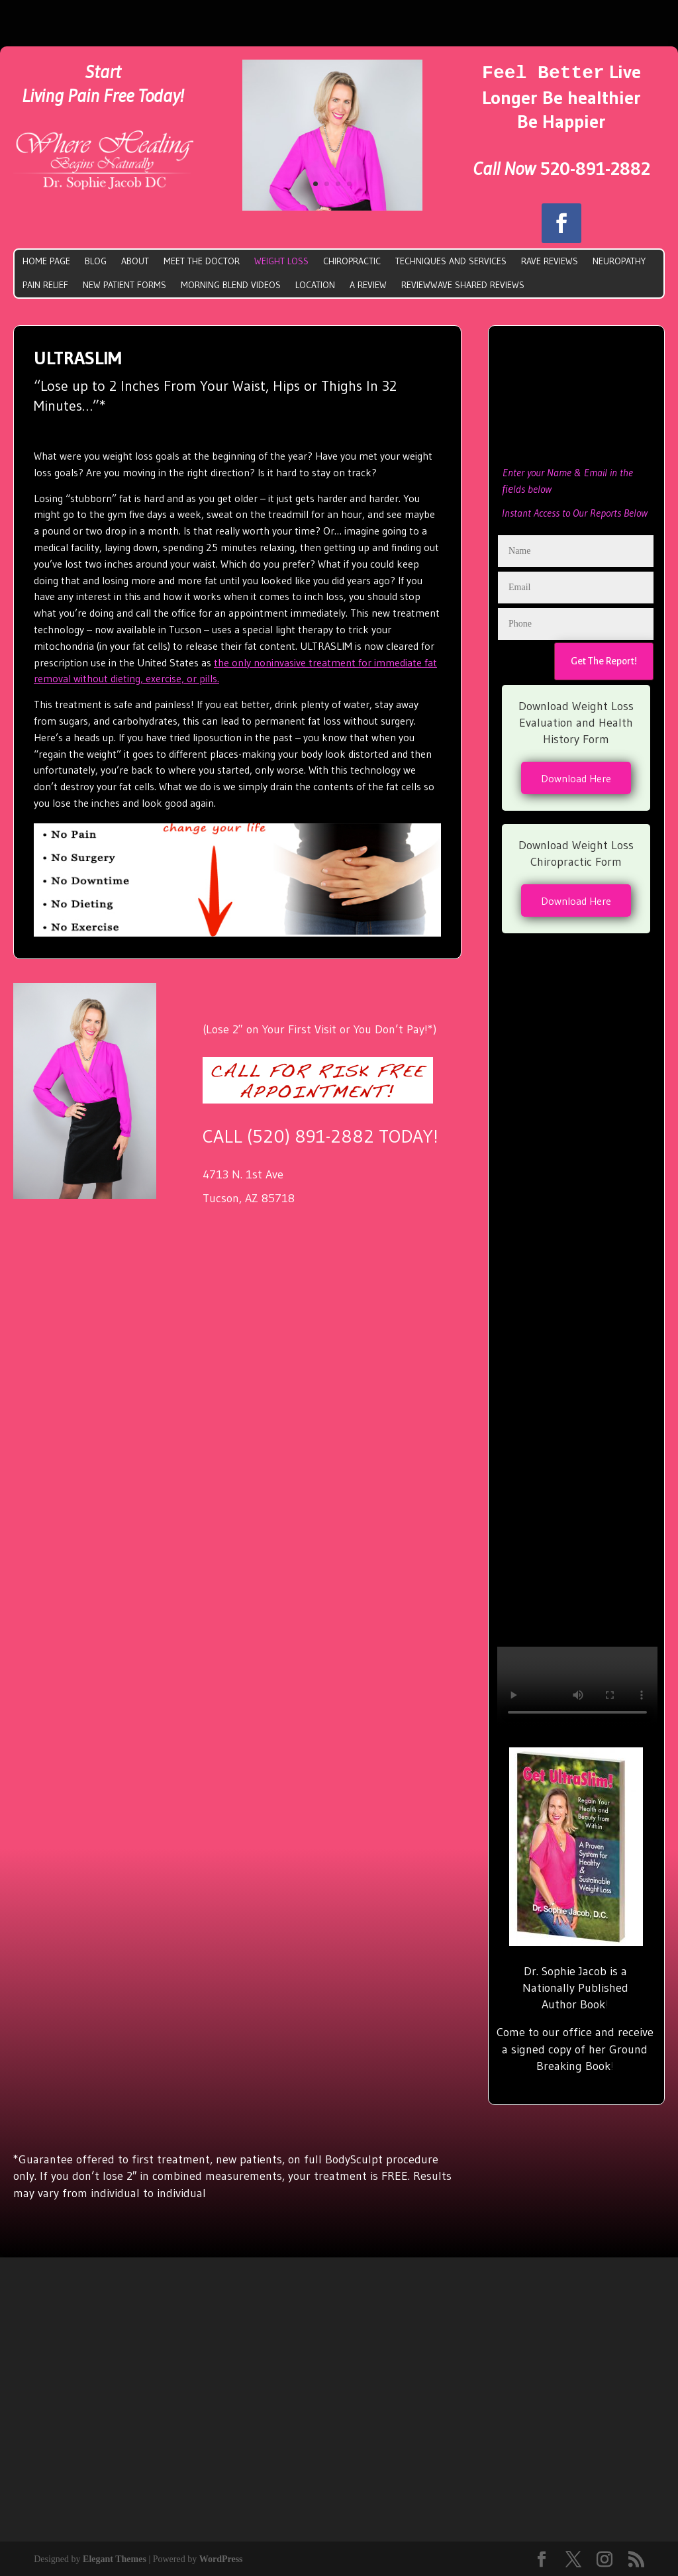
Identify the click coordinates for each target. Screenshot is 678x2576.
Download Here (576, 777)
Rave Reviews (549, 260)
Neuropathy (619, 260)
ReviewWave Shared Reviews (462, 283)
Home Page (46, 260)
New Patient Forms (124, 283)
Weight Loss (281, 260)
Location (315, 283)
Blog (96, 260)
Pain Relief (45, 283)
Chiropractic (352, 260)
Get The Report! (604, 659)
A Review (368, 283)
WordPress (221, 2558)
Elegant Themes (114, 2558)
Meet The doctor (202, 260)
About (135, 260)
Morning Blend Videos (231, 283)
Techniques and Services (451, 260)
